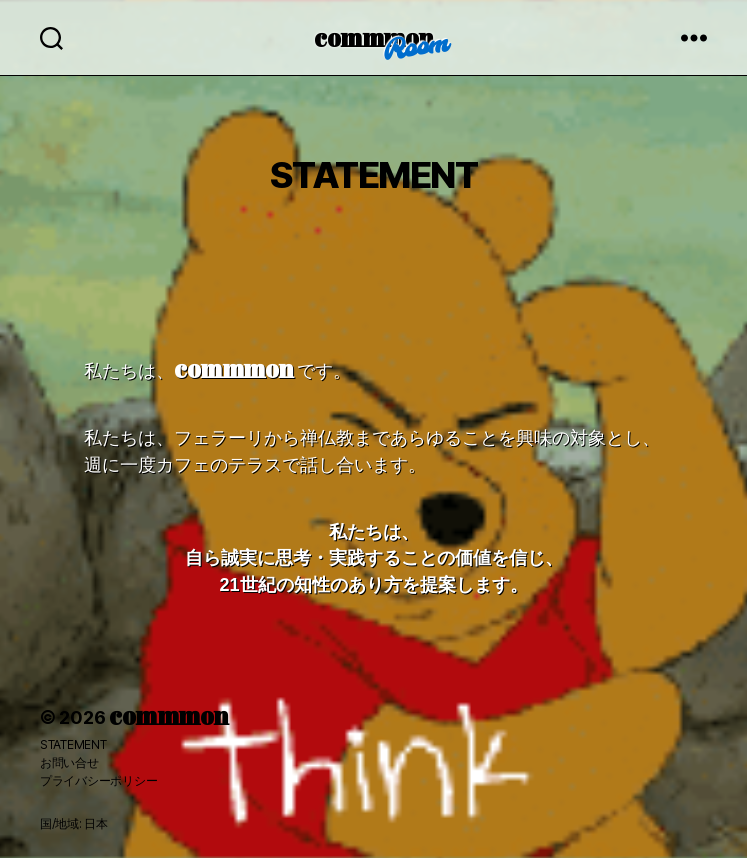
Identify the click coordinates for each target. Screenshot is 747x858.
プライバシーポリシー (98, 780)
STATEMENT (73, 744)
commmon (373, 37)
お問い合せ (69, 762)
